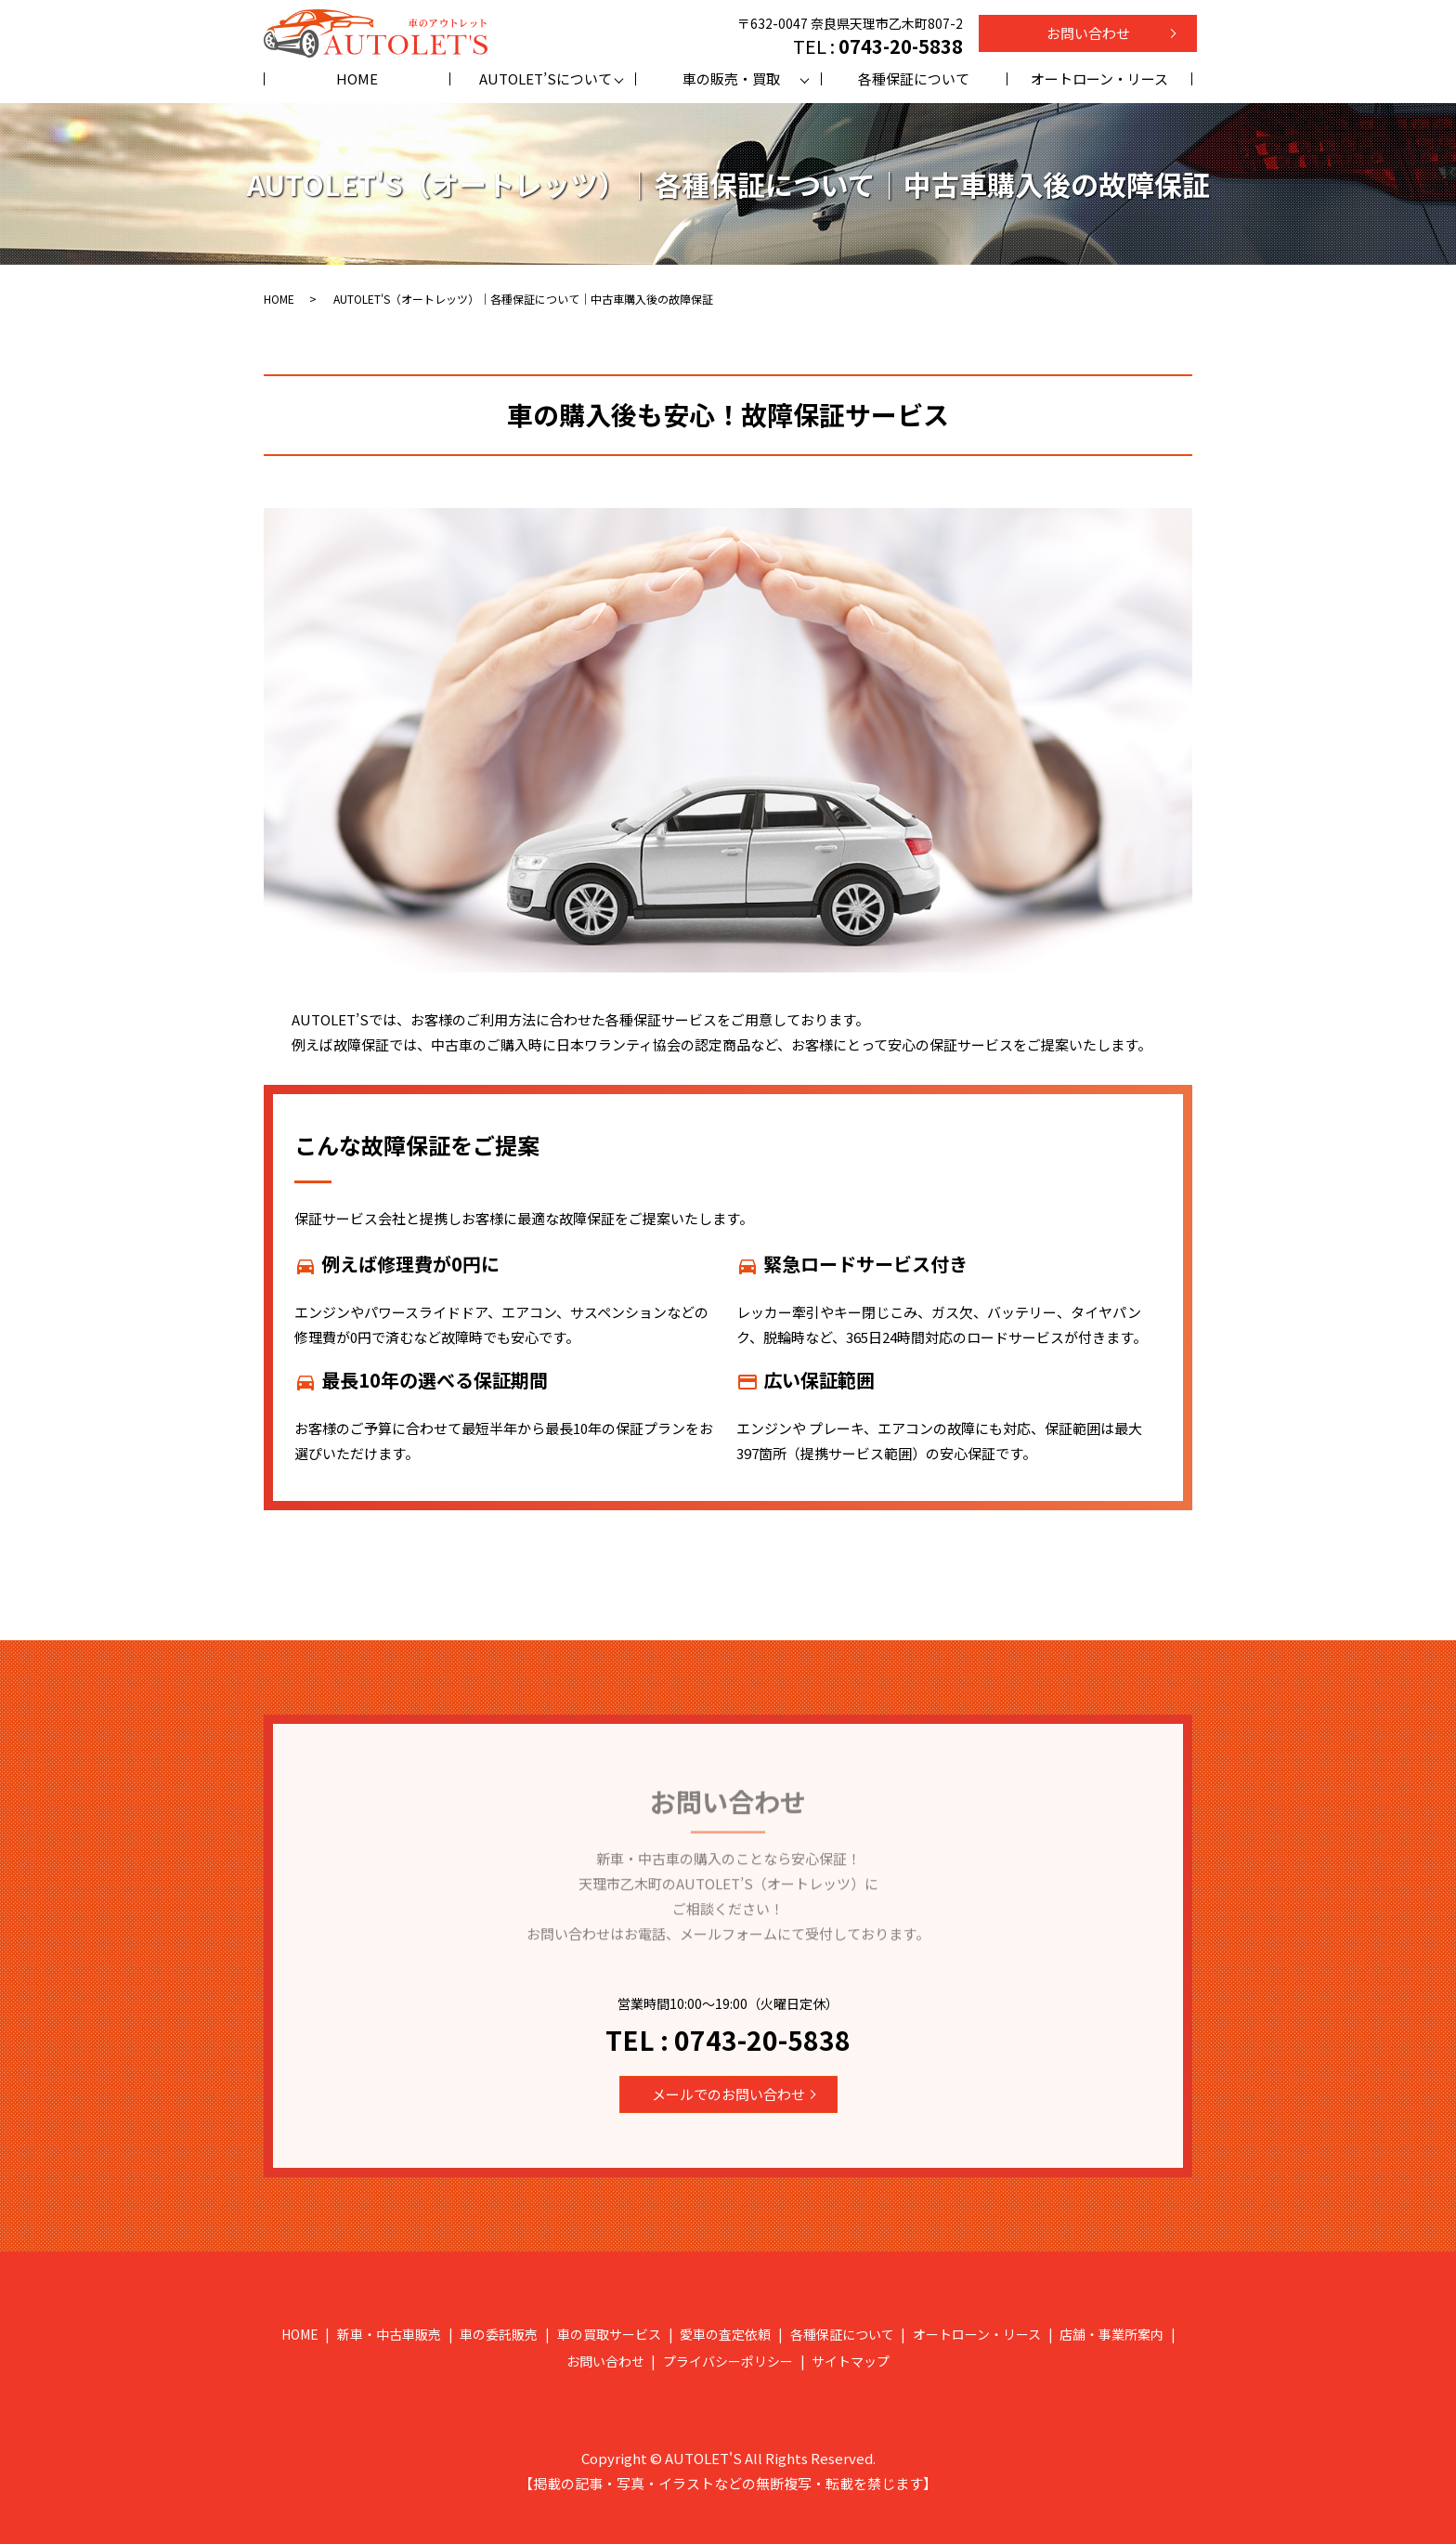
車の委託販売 (499, 2334)
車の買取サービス (609, 2334)
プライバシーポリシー (728, 2361)
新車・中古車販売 (389, 2334)
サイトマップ (851, 2361)
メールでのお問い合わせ (728, 2094)
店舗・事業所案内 (1112, 2334)
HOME (357, 78)
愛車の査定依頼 (725, 2334)
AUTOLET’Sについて (545, 78)
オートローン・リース (1099, 78)
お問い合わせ (1088, 33)
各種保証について (913, 78)
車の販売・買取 (731, 78)
